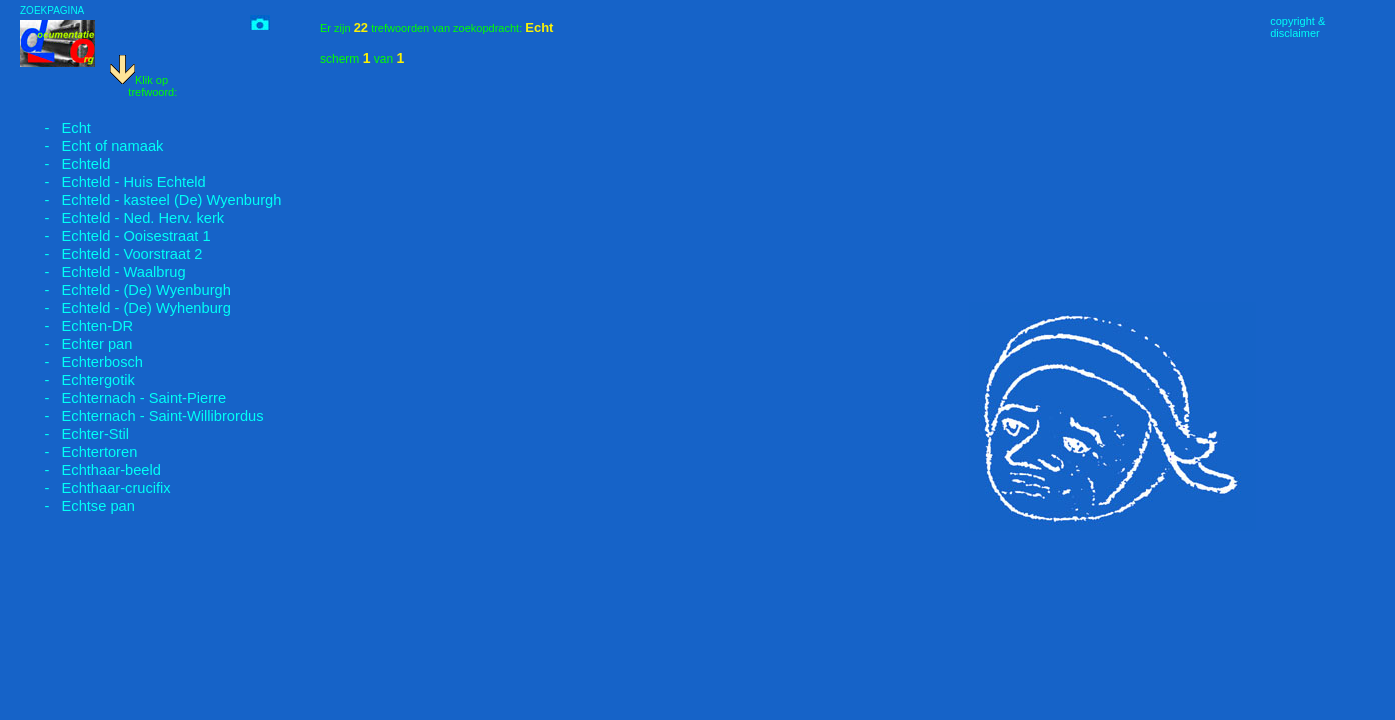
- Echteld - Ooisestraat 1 (115, 236)
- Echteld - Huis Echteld (113, 182)
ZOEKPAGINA (52, 10)
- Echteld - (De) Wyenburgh (125, 290)
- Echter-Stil (74, 434)
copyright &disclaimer (1297, 27)
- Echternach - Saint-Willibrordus (142, 416)
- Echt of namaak (91, 146)
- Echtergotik (77, 380)
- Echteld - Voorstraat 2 (111, 254)
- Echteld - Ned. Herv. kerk (122, 218)
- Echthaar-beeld (90, 470)
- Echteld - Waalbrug (103, 272)
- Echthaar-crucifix (95, 488)
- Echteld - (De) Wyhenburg (125, 308)
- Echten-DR (76, 326)
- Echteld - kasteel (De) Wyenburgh (150, 200)
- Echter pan (76, 344)
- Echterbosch (81, 362)
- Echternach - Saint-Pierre (123, 398)
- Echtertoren (78, 452)
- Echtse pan (77, 506)
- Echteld (65, 164)
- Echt (55, 128)
